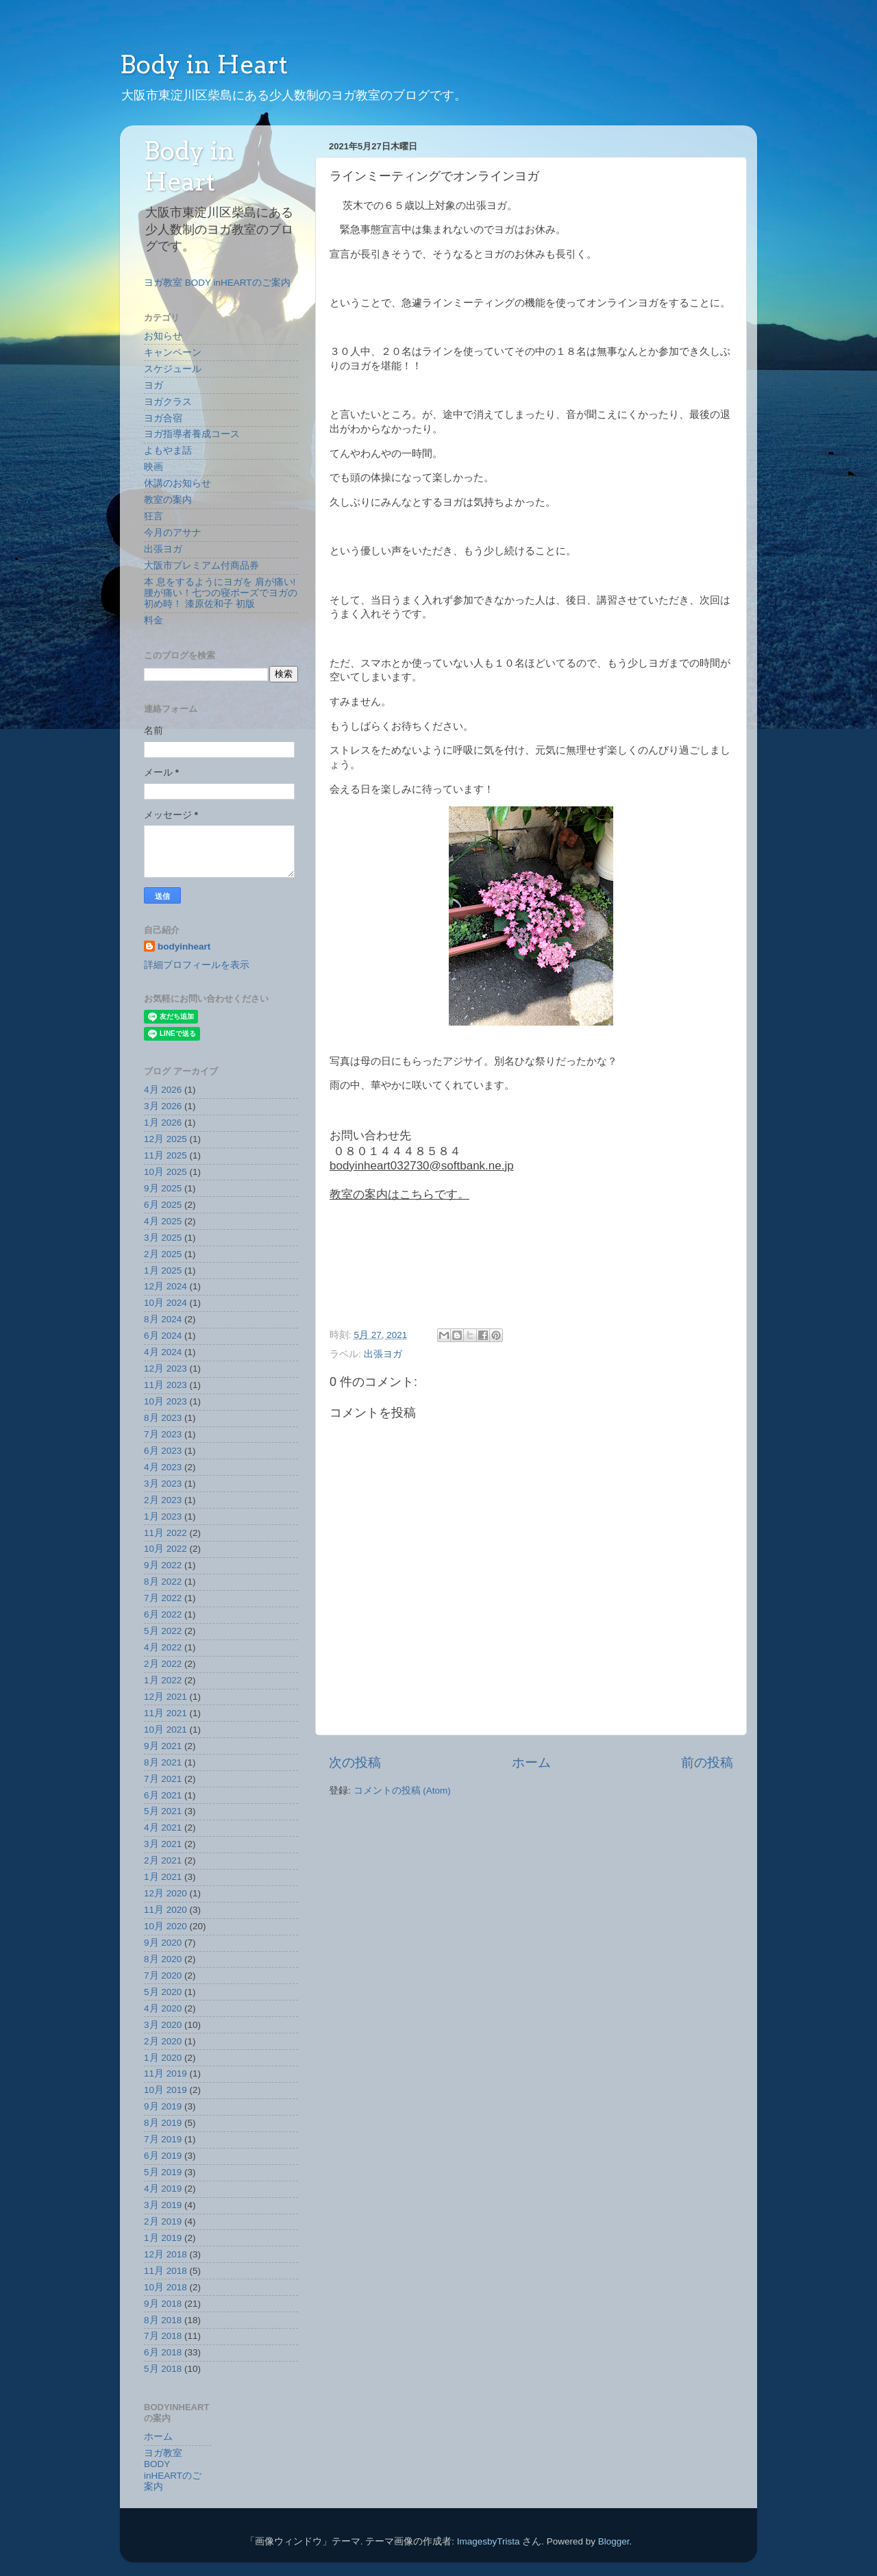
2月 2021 (163, 1860)
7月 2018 (163, 2336)
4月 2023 (163, 1467)
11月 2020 (165, 1910)
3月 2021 (163, 1844)
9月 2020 (163, 1942)
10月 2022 (165, 1549)
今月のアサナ (172, 533)
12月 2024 (165, 1286)
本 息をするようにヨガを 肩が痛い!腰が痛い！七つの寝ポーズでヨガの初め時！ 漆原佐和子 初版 (220, 593)
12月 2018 (165, 2254)
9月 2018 (163, 2304)
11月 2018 (165, 2271)
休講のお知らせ (177, 483)
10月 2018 (165, 2287)
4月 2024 (163, 1352)
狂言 (153, 516)
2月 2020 (163, 2041)
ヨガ (153, 385)
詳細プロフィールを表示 (196, 965)
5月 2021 (163, 1811)
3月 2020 (163, 2025)
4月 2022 (163, 1647)
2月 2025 (163, 1254)
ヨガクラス (168, 402)
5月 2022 (163, 1631)
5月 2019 (163, 2172)
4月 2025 (163, 1221)
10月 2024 (165, 1303)
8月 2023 (163, 1418)
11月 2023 (165, 1385)
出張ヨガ (383, 1354)
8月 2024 (163, 1319)
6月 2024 (163, 1335)
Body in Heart (204, 64)
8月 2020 (163, 1959)
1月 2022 (163, 1680)
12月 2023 (165, 1368)
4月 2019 (163, 2188)
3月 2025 (163, 1238)
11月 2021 (165, 1713)
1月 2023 (163, 1516)
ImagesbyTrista (488, 2541)
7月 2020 (163, 1975)
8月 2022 (163, 1581)
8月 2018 (163, 2320)
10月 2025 (165, 1172)
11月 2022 (165, 1533)
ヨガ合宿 (163, 418)
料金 (153, 620)
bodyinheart (184, 946)
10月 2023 (165, 1401)
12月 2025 (165, 1139)
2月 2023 (163, 1500)
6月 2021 (163, 1795)
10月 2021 (165, 1729)
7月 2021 (163, 1779)
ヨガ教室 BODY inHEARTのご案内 (217, 282)
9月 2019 (163, 2106)
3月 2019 (163, 2205)
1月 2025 (163, 1270)
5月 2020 (163, 1992)
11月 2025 (165, 1155)
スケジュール (172, 369)
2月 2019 (163, 2221)
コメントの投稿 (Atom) (402, 1790)
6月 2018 (163, 2352)
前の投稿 (707, 1762)
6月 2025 (163, 1205)
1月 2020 (163, 2058)
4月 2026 (163, 1090)
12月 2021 (165, 1697)
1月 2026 (163, 1122)
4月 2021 (163, 1827)
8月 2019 (163, 2123)
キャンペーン (172, 352)
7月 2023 (163, 1434)
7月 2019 (163, 2139)
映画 (153, 467)
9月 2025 (163, 1188)
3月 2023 (163, 1483)
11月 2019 (165, 2073)
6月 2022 (163, 1614)
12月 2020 (165, 1893)
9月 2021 (163, 1746)
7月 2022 (163, 1598)
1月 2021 (163, 1877)
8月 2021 (163, 1762)
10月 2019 (165, 2090)
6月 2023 (163, 1451)
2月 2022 (163, 1664)
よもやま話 (168, 450)
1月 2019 (163, 2238)
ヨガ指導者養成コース (192, 434)
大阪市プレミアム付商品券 (201, 565)
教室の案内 (168, 500)
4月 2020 (163, 2008)
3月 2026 (163, 1106)
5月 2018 (163, 2369)
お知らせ (163, 336)
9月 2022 (163, 1565)
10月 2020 (165, 1926)
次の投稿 (355, 1762)
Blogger (614, 2541)
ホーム (531, 1762)
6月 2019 (163, 2156)
